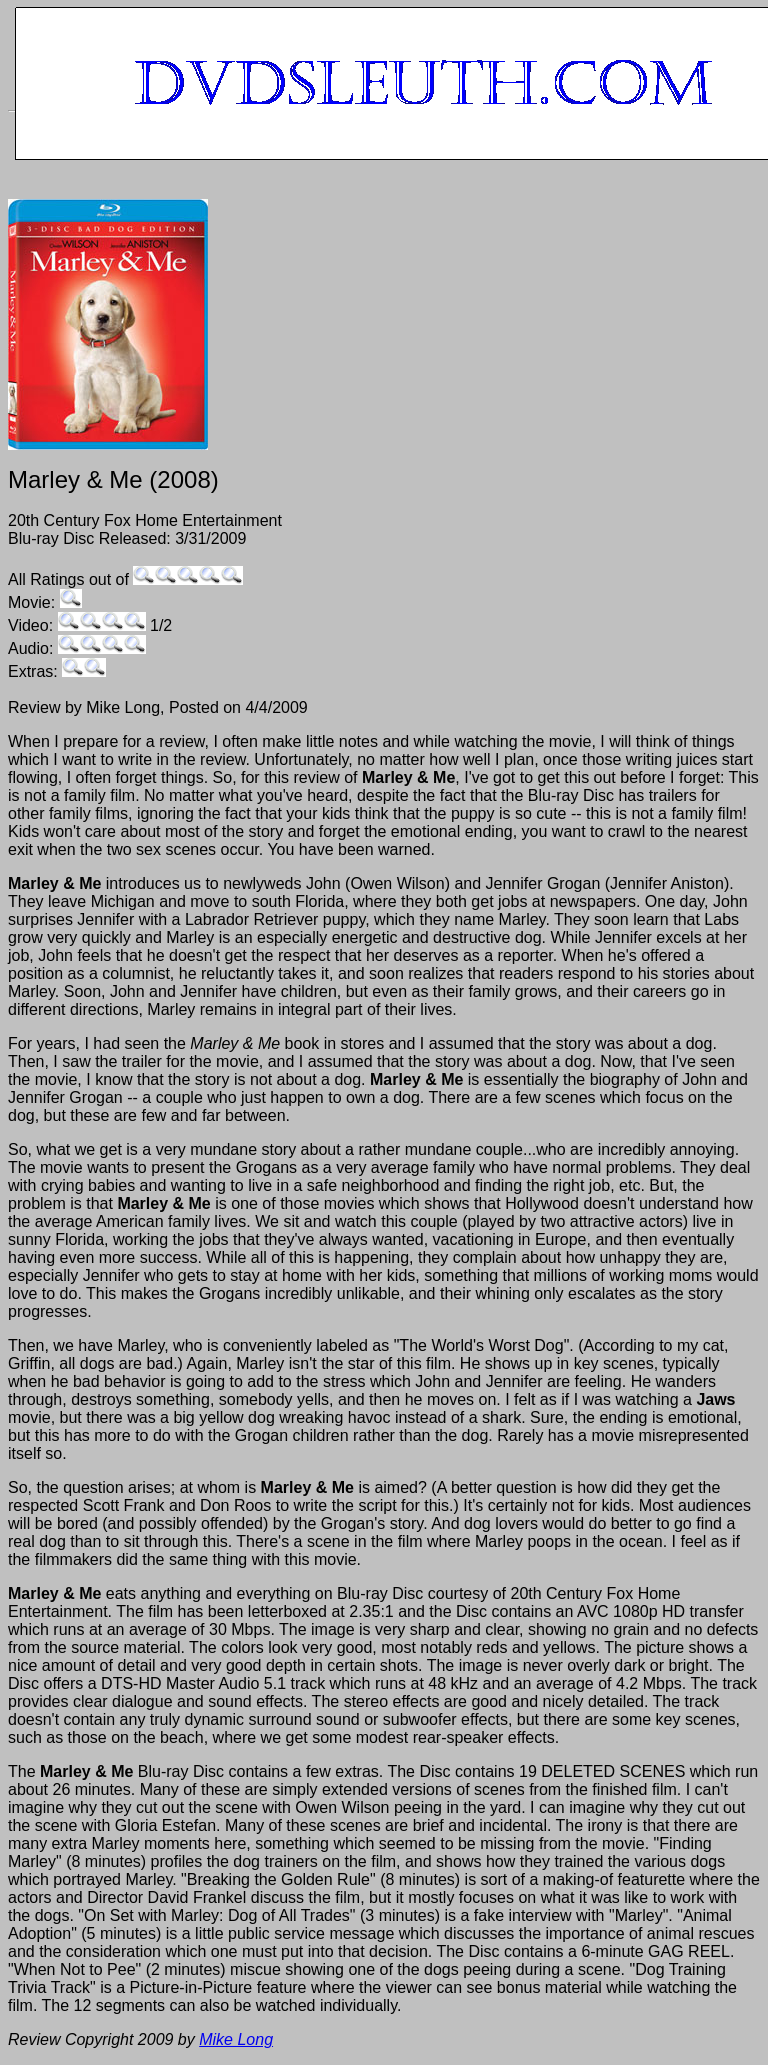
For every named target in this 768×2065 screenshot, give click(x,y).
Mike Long (236, 2039)
